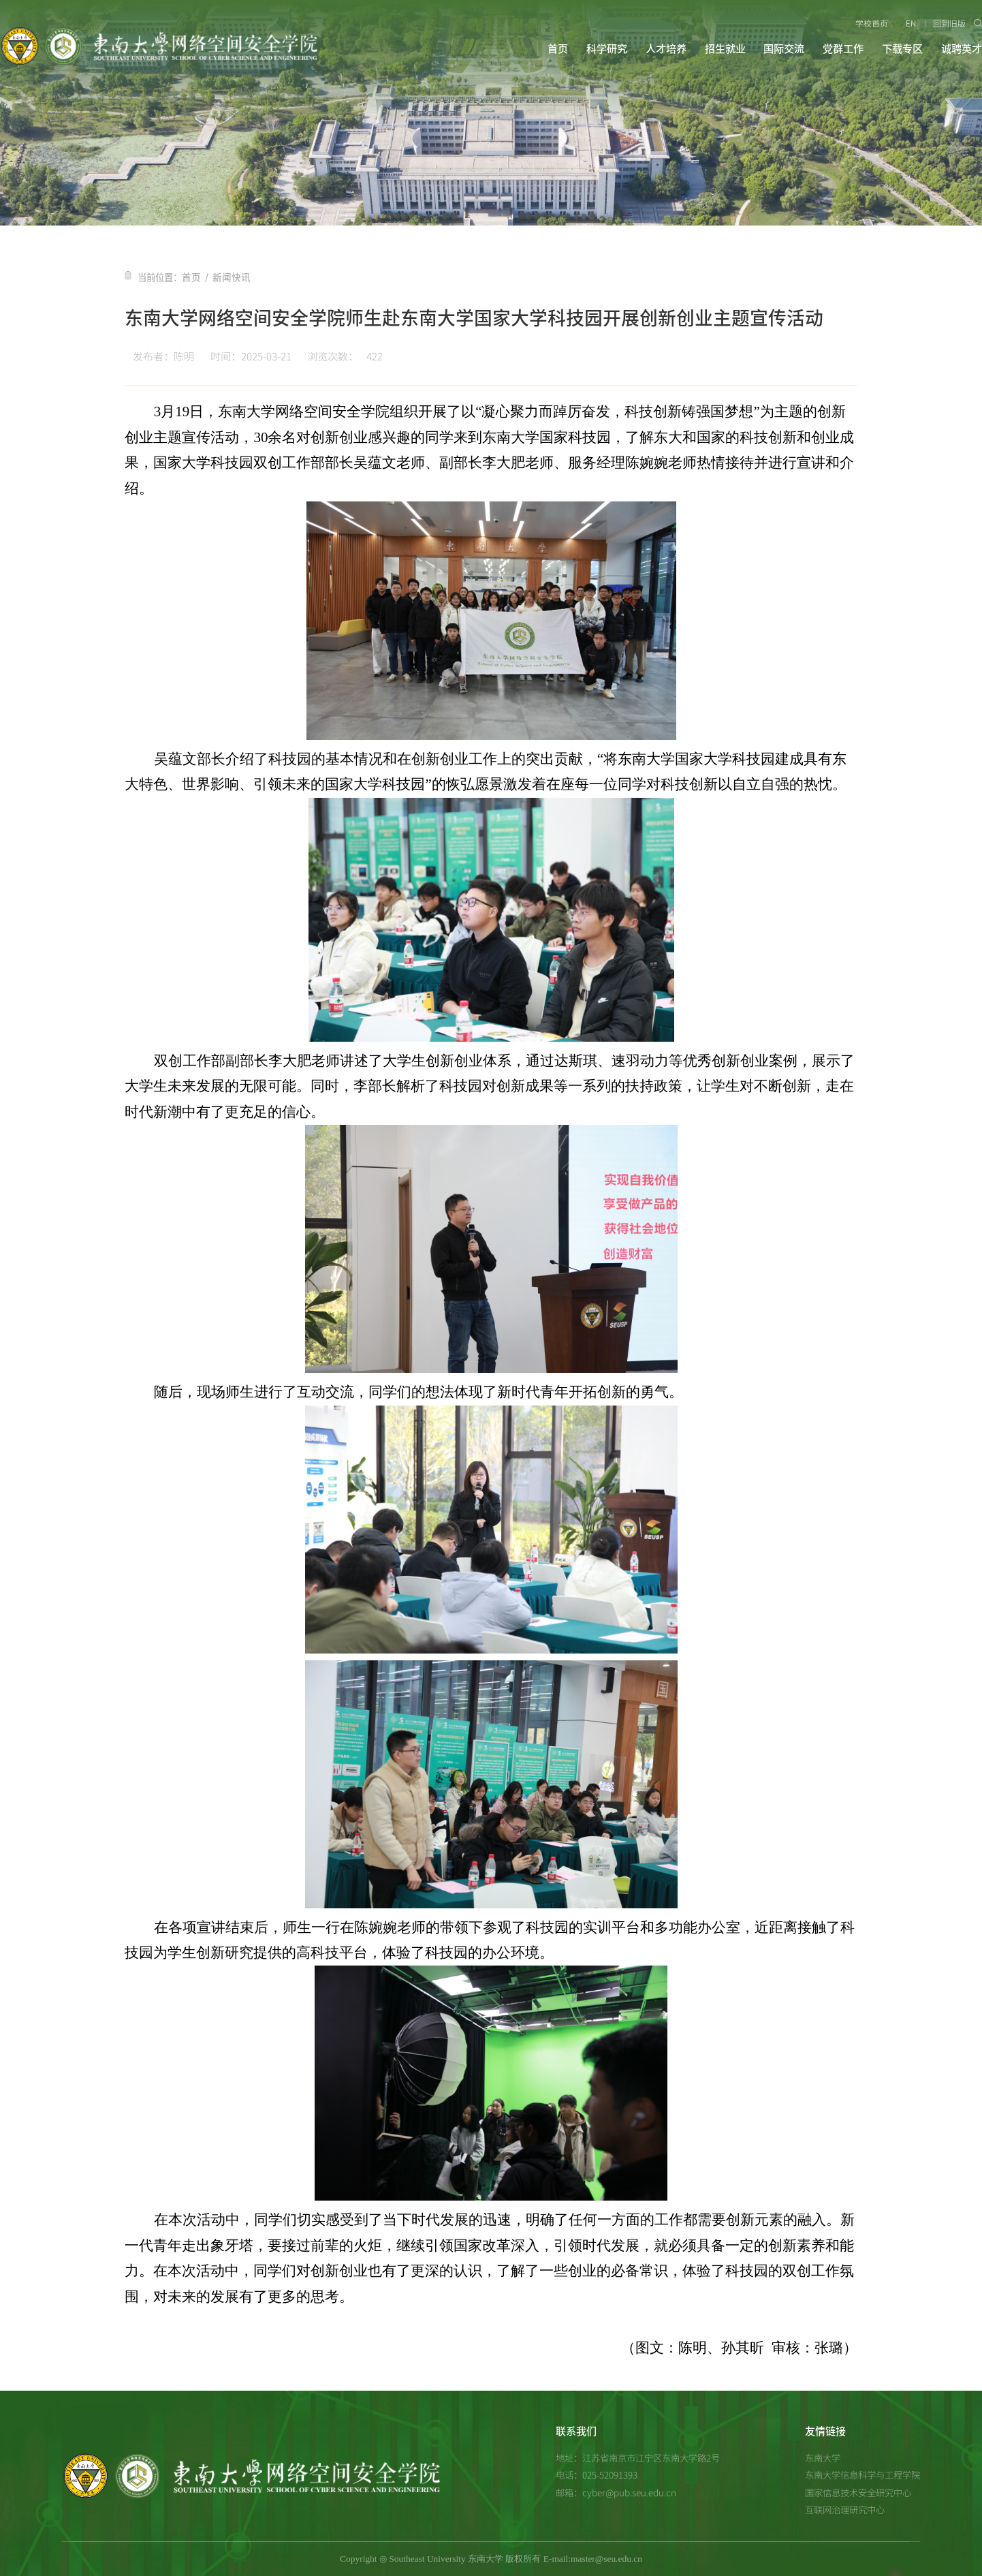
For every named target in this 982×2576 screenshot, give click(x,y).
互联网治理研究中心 (845, 2509)
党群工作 (843, 49)
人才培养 (666, 49)
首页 (558, 49)
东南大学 (822, 2457)
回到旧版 (950, 23)
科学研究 (606, 49)
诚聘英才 (961, 49)
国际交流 (783, 49)
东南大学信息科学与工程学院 (862, 2474)
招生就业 (725, 49)
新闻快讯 (229, 277)
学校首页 (872, 23)
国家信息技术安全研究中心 (858, 2492)
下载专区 (902, 49)
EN (911, 23)
